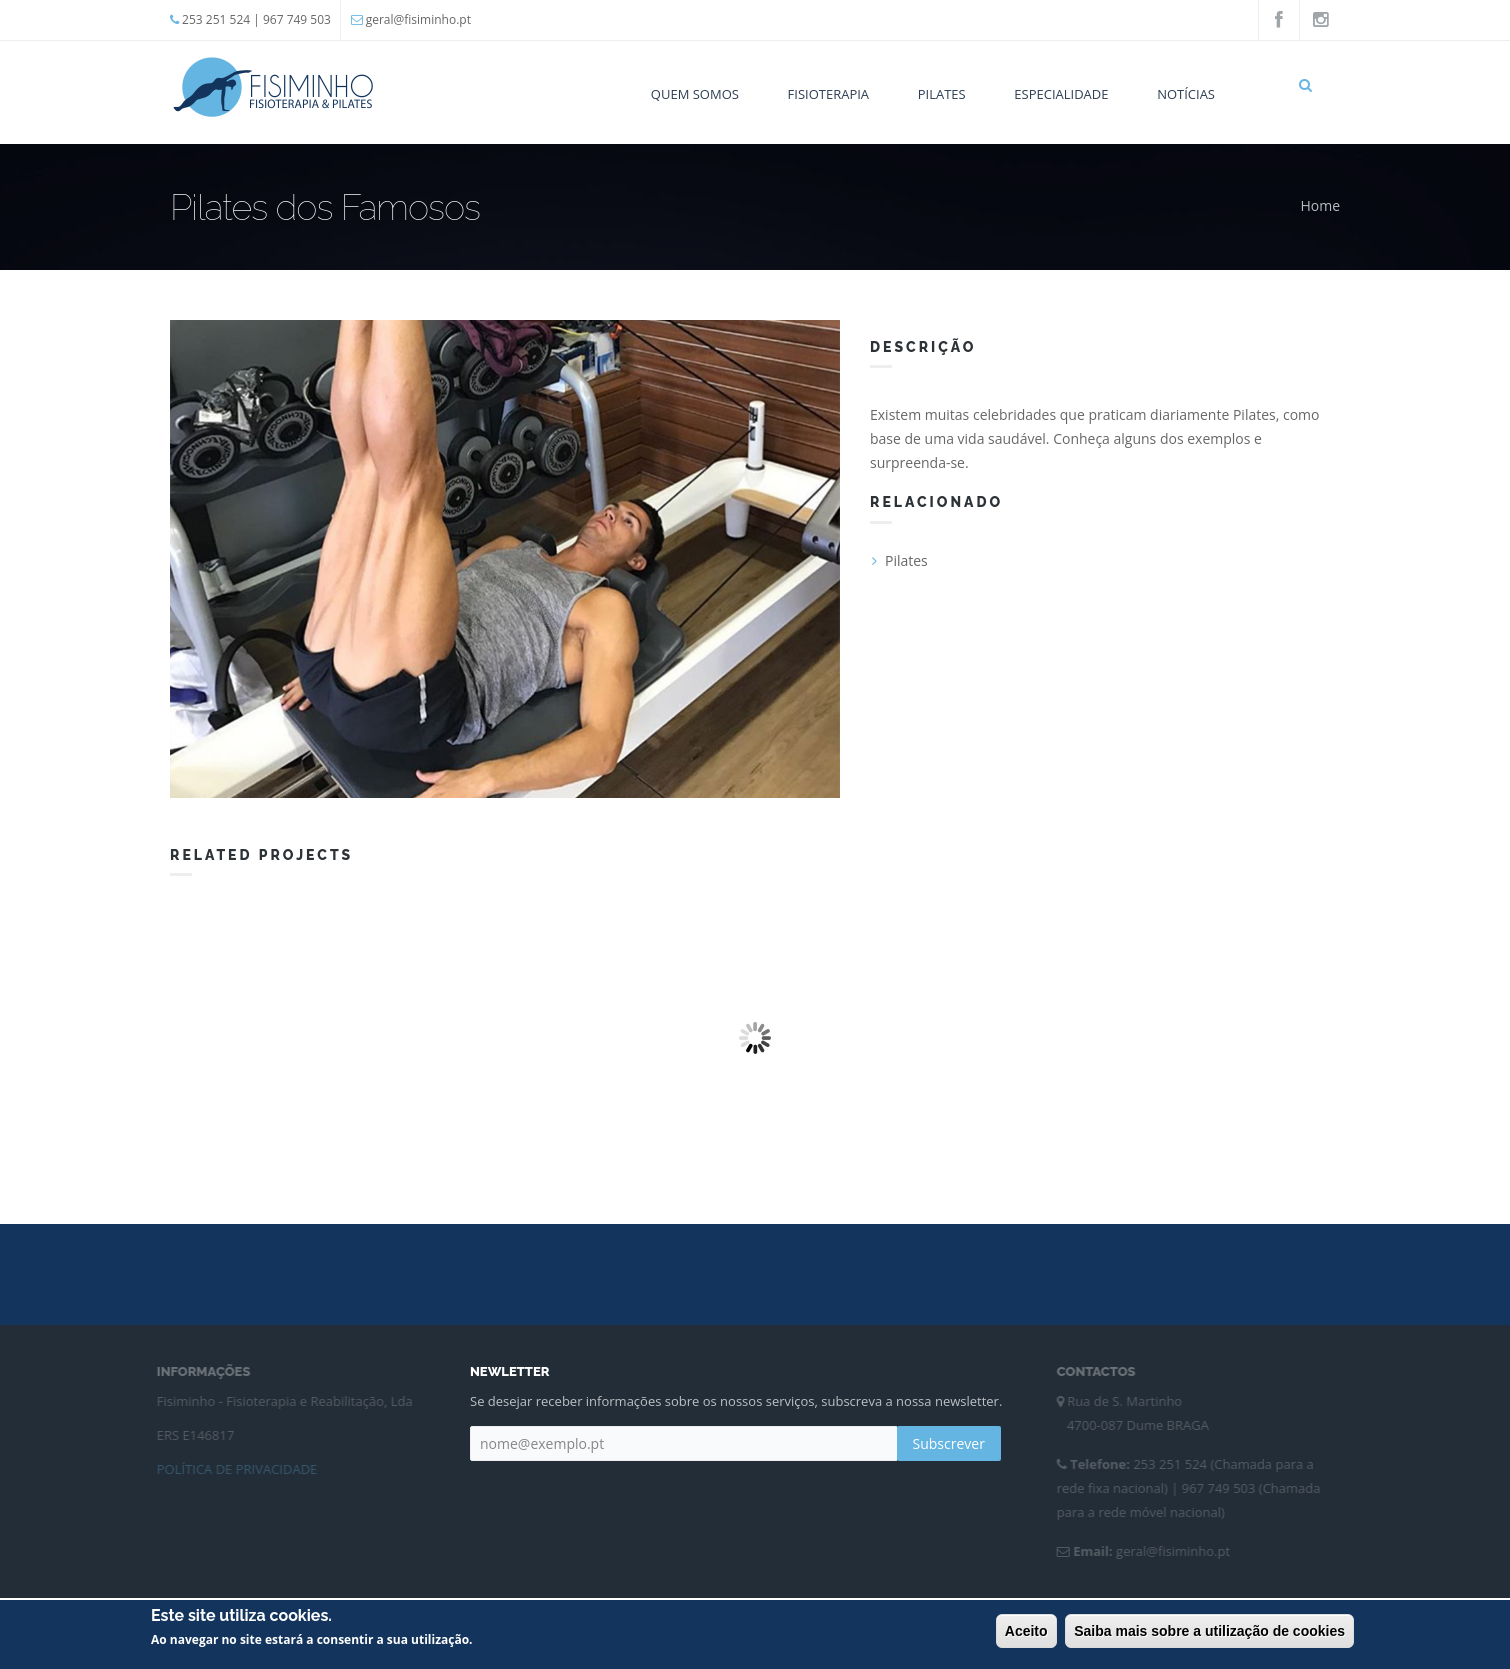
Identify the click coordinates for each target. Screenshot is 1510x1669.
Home (1320, 205)
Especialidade (1061, 94)
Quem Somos (695, 94)
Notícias (1186, 94)
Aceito (1026, 1631)
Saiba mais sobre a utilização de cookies (1209, 1631)
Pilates (942, 94)
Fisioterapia (829, 94)
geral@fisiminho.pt (418, 19)
